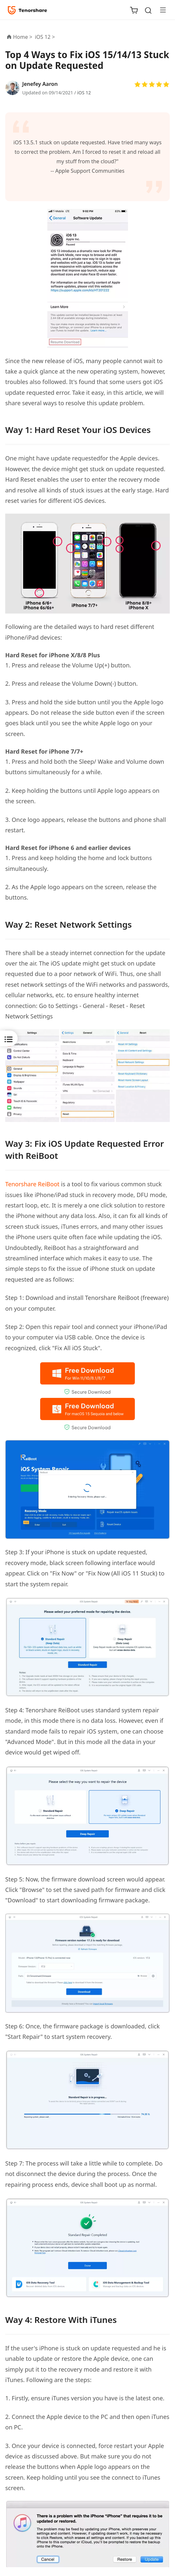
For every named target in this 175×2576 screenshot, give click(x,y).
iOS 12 (84, 92)
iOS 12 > (45, 36)
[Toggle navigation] (160, 9)
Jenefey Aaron (40, 84)
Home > (22, 36)
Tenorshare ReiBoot (32, 1184)
